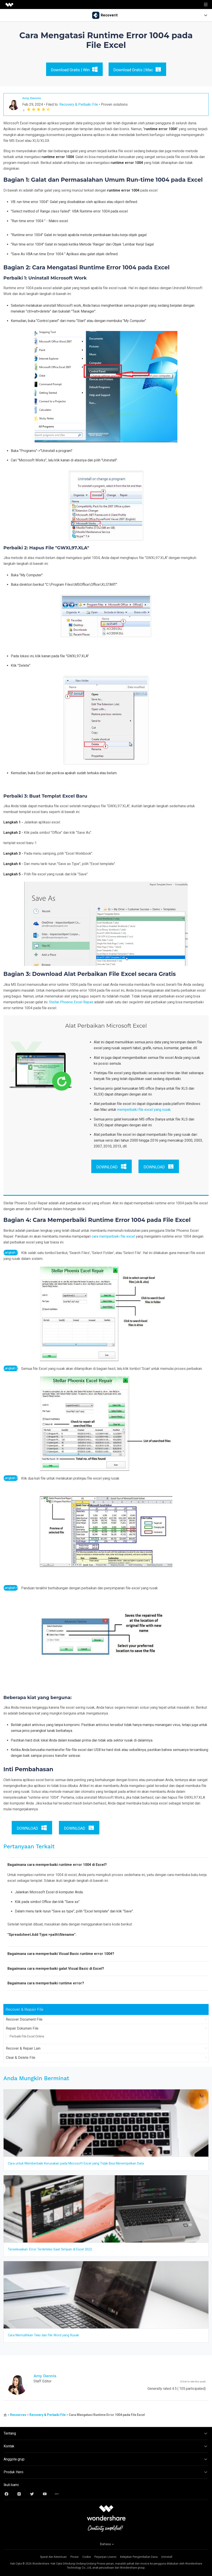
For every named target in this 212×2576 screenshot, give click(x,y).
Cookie (86, 2556)
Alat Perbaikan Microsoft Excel (106, 1025)
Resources (18, 2415)
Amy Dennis (31, 98)
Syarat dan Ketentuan (53, 2556)
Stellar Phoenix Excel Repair (71, 1002)
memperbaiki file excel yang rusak (144, 1109)
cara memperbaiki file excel (113, 1236)
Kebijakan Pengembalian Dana (139, 2556)
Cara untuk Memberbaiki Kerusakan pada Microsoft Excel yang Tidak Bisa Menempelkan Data (76, 2163)
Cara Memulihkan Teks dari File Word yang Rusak (43, 2335)
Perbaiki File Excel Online (27, 2036)
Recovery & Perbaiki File (78, 104)
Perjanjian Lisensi (105, 2556)
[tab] (108, 1865)
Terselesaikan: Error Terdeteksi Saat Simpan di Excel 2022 (50, 2249)
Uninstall (166, 2556)
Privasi (74, 2556)
